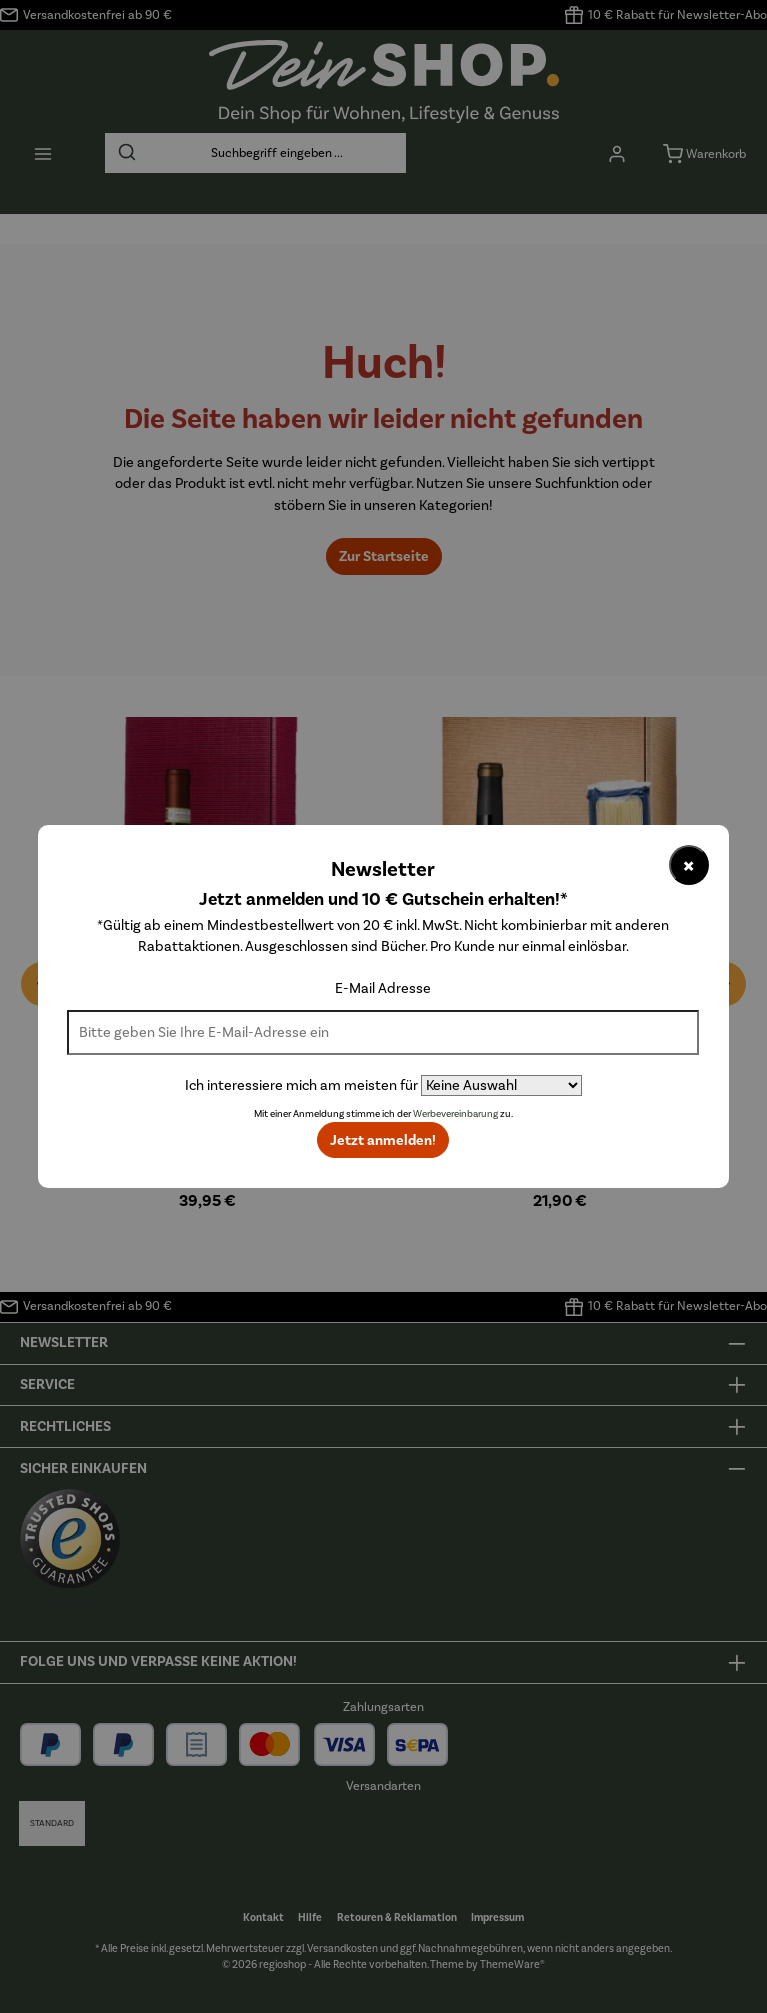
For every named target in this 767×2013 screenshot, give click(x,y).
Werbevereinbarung (455, 1114)
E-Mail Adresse (383, 988)
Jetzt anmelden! (383, 1140)
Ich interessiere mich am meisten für (301, 1085)
